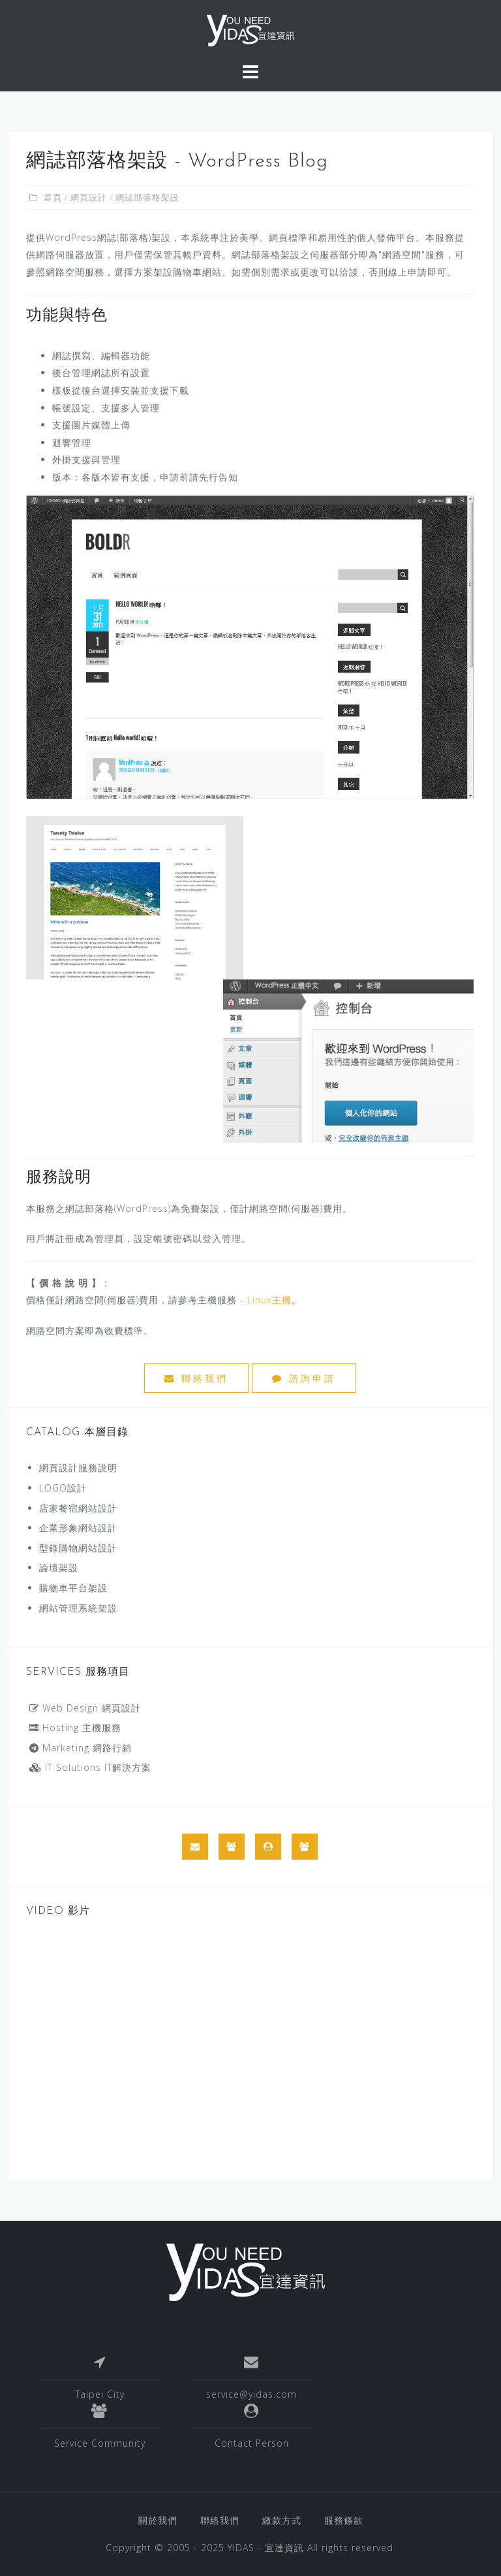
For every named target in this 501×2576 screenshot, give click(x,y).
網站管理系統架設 (78, 1608)
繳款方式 (281, 2520)
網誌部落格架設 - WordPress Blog (177, 161)
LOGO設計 (63, 1488)
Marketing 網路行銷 (80, 1747)
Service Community (99, 2443)
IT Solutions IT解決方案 (90, 1767)
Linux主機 (269, 1300)
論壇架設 (58, 1567)
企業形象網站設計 (78, 1527)
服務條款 (343, 2520)
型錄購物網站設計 (78, 1548)
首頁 (53, 197)
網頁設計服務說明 (78, 1467)
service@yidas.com (251, 2394)
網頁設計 (88, 197)
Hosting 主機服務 (75, 1727)
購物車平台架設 (73, 1588)
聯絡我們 (196, 1378)
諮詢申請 (304, 1378)
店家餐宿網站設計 (78, 1508)
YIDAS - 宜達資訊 (266, 2547)
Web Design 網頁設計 (85, 1708)
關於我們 (157, 2520)
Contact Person (252, 2443)
